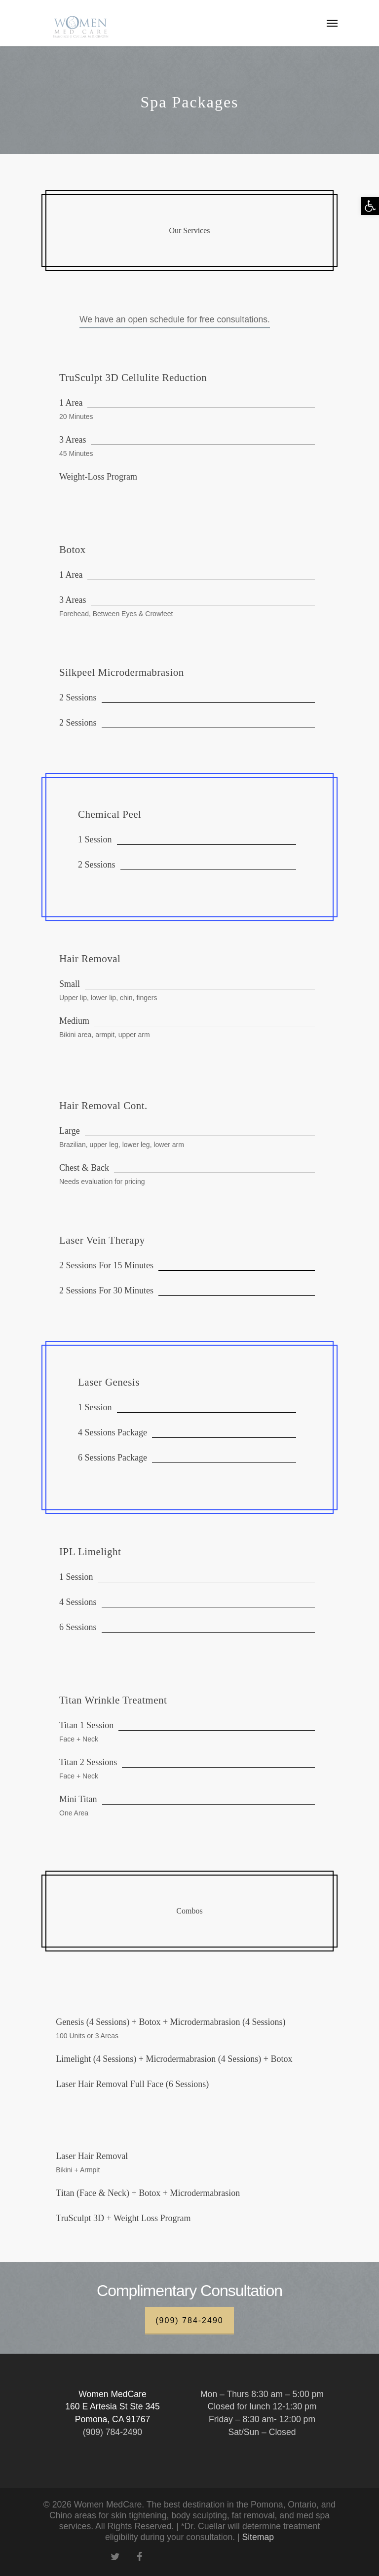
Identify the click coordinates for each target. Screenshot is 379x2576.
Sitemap (258, 2537)
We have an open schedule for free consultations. (174, 319)
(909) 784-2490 (189, 2320)
